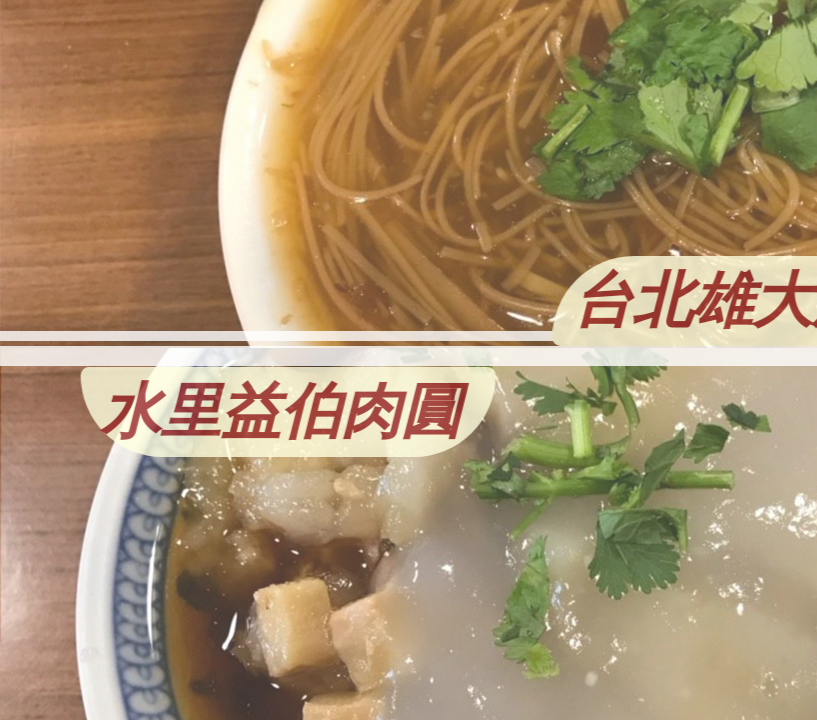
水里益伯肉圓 (228, 412)
